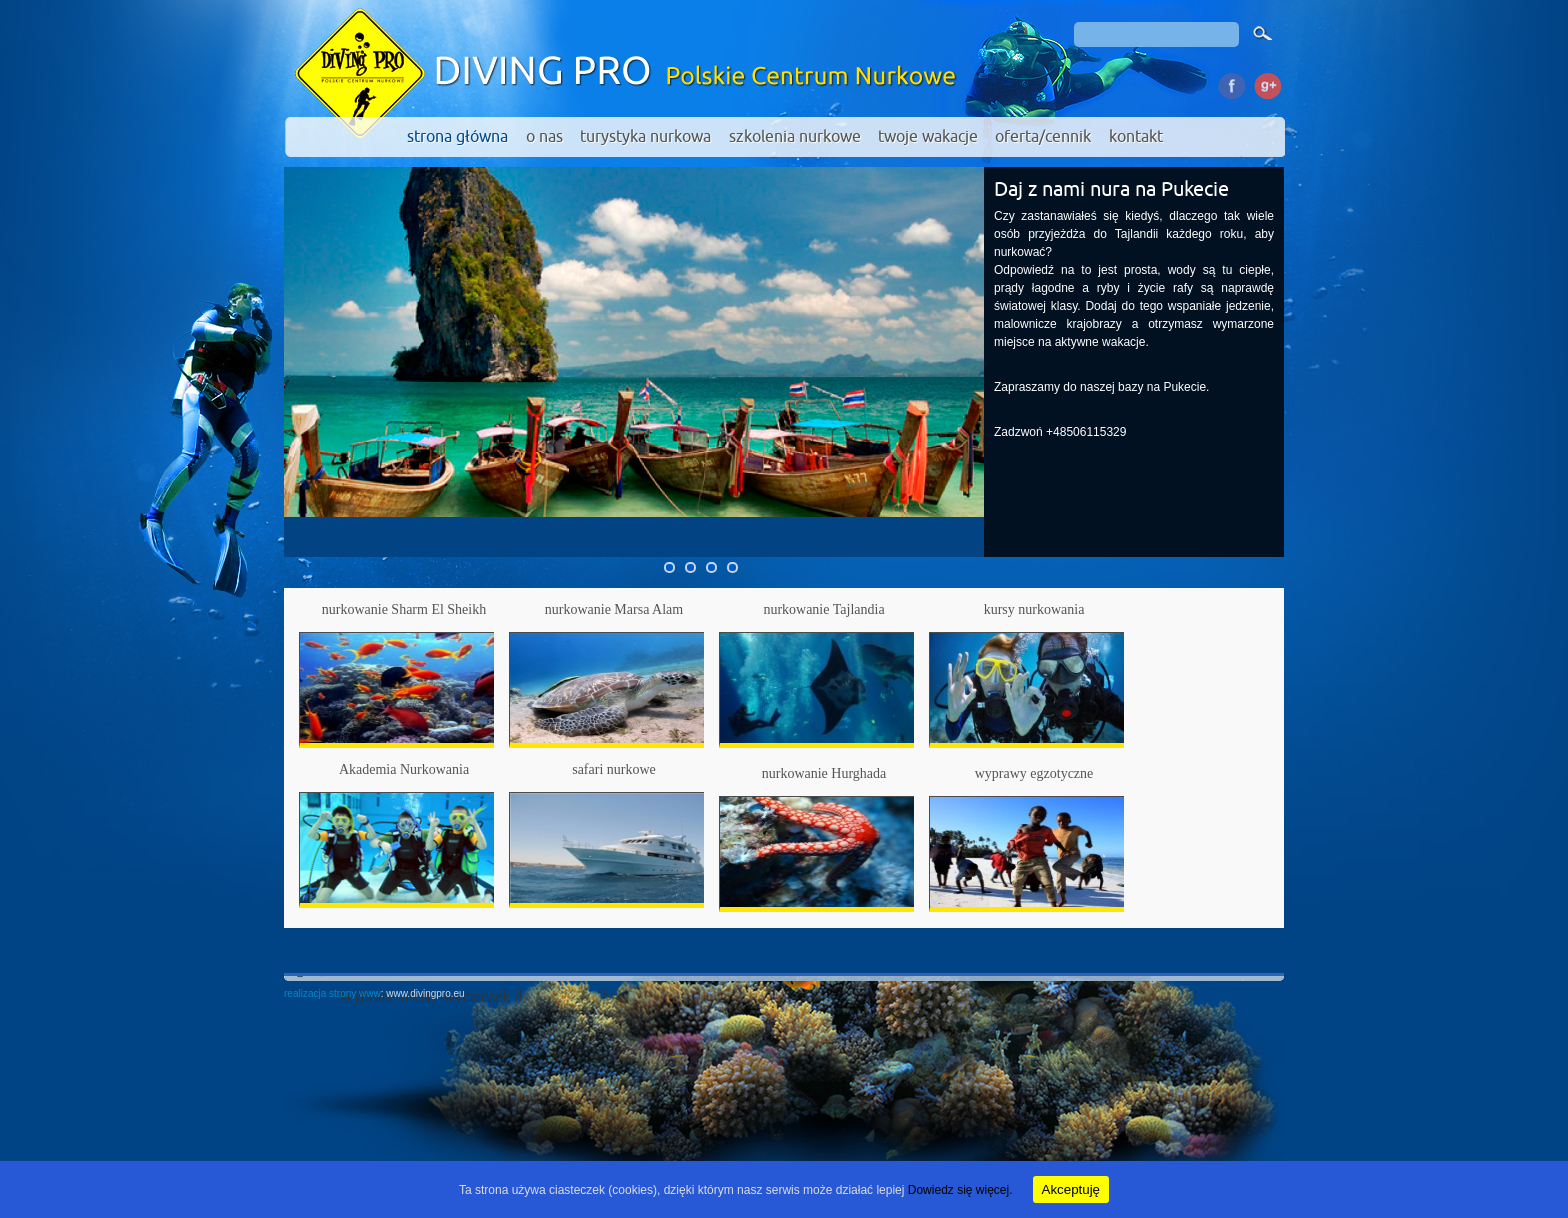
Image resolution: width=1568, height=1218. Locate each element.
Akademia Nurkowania (404, 769)
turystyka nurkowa (645, 137)
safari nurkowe (614, 769)
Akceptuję (1071, 1189)
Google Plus (1266, 83)
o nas (544, 137)
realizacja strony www (332, 993)
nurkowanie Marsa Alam (614, 609)
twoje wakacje (928, 137)
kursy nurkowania (1034, 609)
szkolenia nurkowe (795, 137)
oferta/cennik (1043, 137)
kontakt (1136, 137)
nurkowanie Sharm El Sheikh (404, 609)
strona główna (457, 137)
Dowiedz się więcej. (960, 1190)
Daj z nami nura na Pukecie (1111, 189)
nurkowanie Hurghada (824, 773)
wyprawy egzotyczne (1034, 773)
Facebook (1231, 83)
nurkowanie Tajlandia (823, 609)
